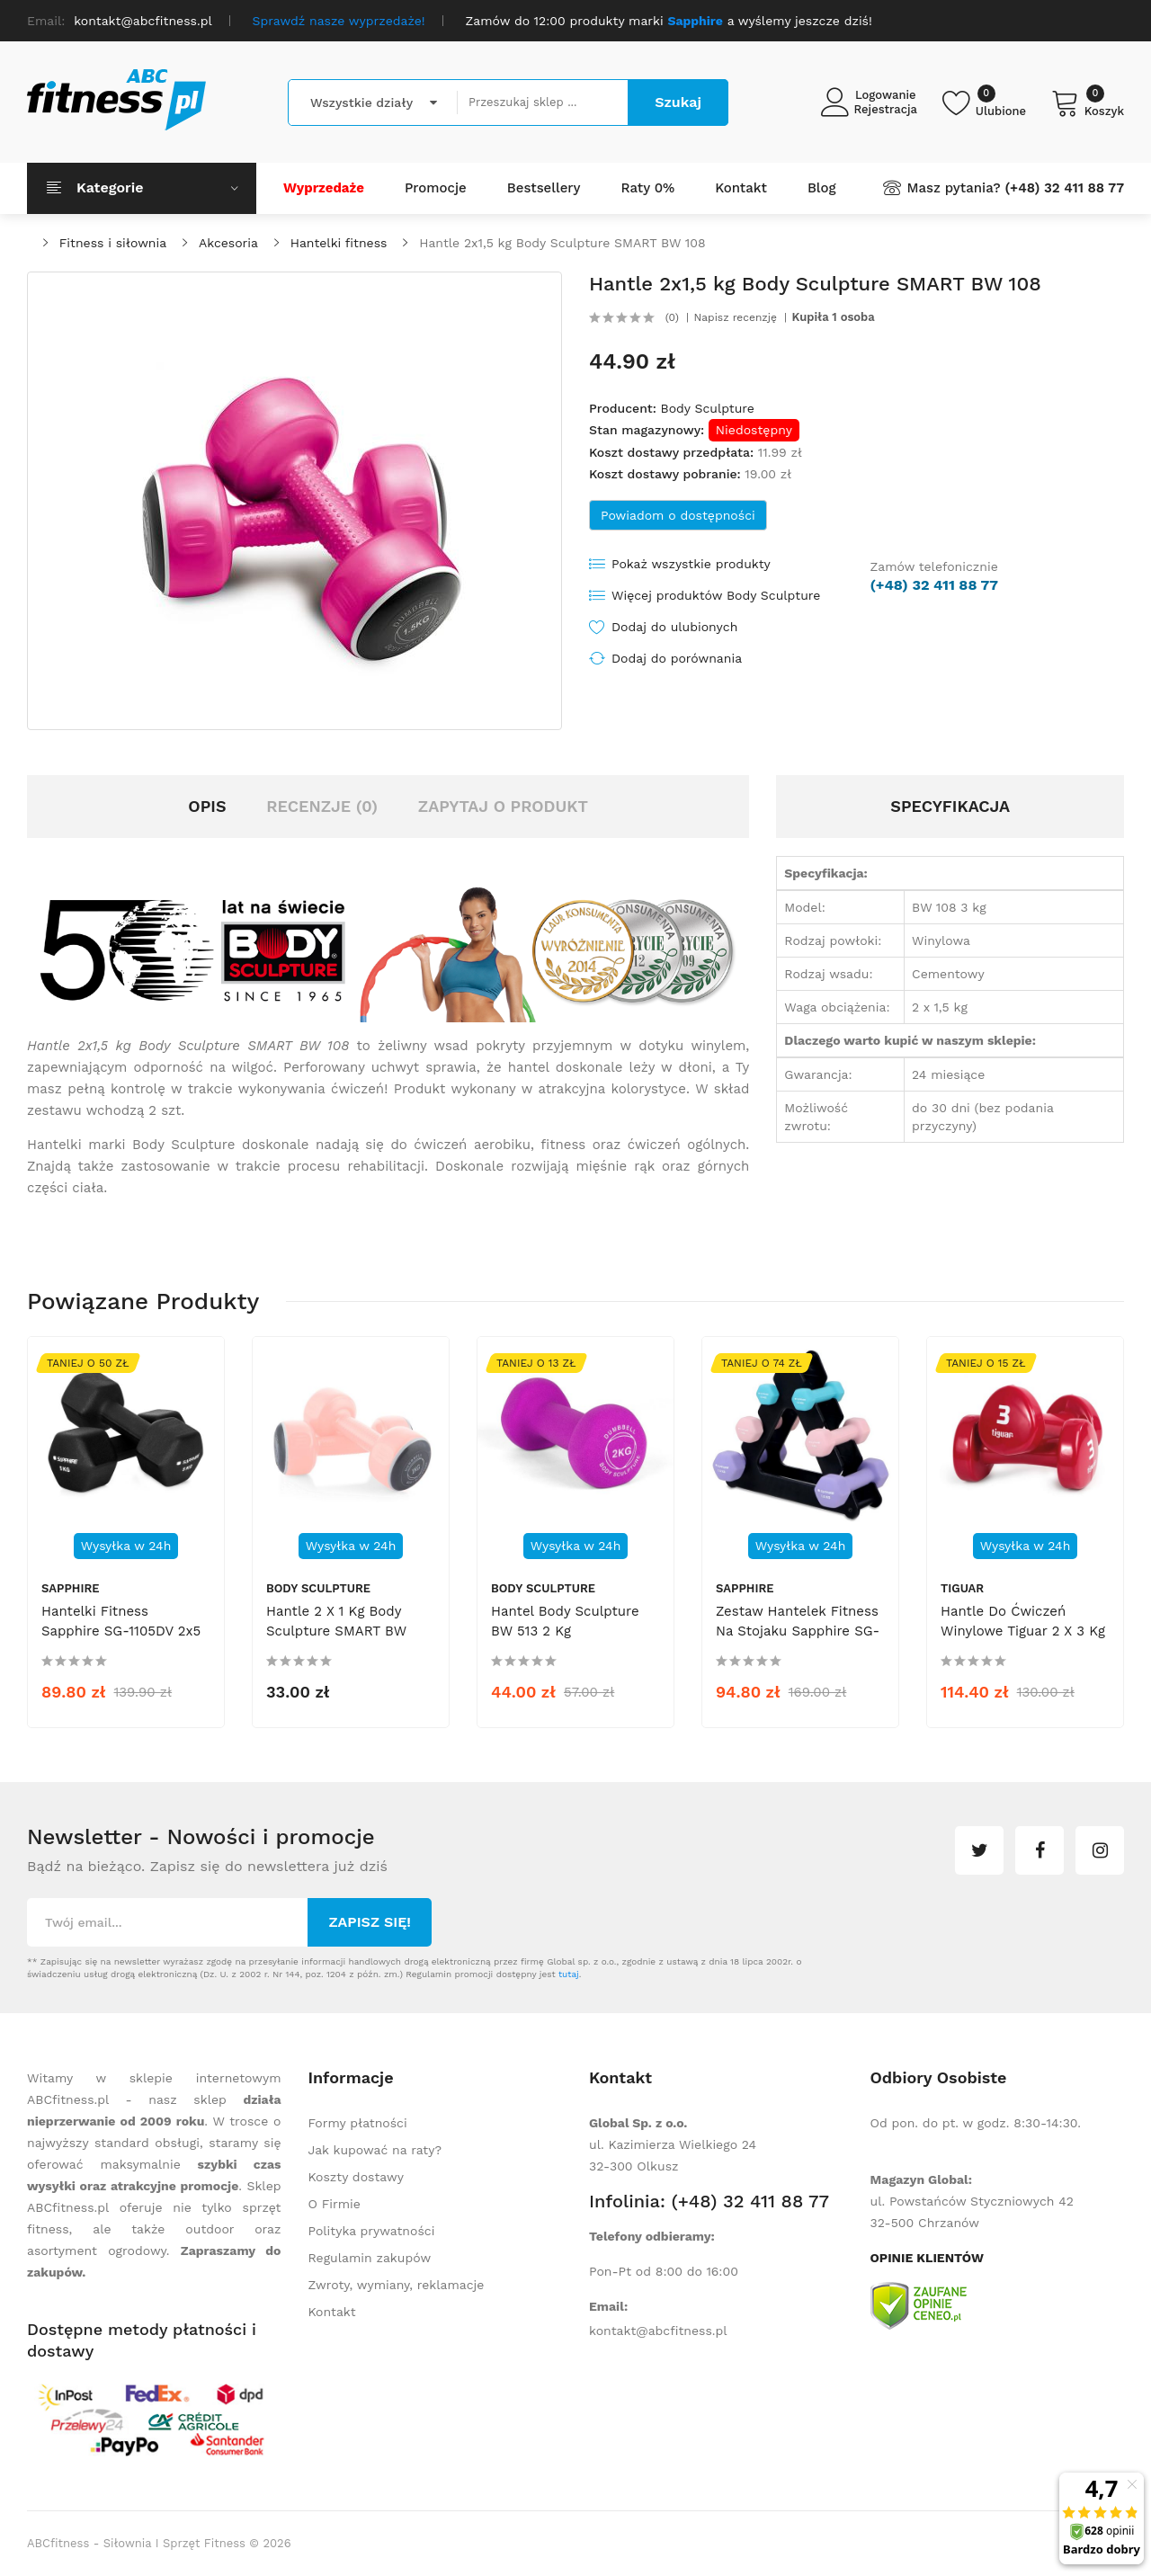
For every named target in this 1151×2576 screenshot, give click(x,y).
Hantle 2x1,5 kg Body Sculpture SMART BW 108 (562, 243)
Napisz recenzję (735, 317)
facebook (1039, 1850)
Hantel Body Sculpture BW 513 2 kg (565, 1621)
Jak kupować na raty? (375, 2150)
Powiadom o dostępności (678, 515)
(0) (672, 317)
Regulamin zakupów (370, 2258)
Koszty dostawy (356, 2177)
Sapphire (70, 1588)
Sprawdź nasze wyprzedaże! (339, 20)
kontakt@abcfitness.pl (658, 2330)
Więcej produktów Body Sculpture (715, 595)
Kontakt (332, 2311)
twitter (979, 1850)
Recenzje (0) (322, 806)
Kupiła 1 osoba (833, 317)
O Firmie (334, 2204)
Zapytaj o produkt (503, 806)
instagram (1099, 1850)
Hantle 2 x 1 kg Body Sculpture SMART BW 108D (336, 1631)
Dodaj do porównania (676, 658)
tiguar (962, 1588)
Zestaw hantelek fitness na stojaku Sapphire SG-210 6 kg (797, 1631)
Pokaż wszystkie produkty (691, 564)
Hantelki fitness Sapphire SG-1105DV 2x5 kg (121, 1631)
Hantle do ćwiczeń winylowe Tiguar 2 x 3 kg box (1023, 1631)
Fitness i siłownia (112, 243)
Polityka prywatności (371, 2231)
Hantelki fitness (339, 243)
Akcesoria (228, 243)
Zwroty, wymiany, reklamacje (396, 2284)
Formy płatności (357, 2123)
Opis (207, 806)
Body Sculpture (707, 408)
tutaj (568, 1974)
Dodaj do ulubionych (674, 626)
